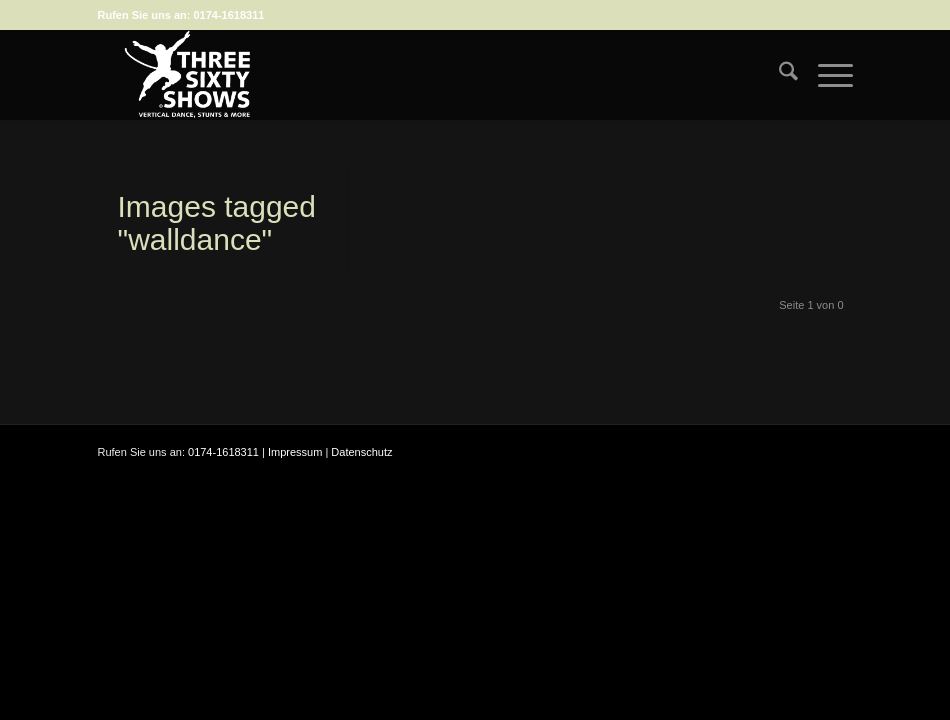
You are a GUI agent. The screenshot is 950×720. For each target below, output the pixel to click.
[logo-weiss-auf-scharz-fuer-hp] (188, 75)
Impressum (295, 452)
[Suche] (778, 75)
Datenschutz (361, 452)
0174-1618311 (228, 15)
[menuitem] (778, 75)
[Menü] (825, 75)
